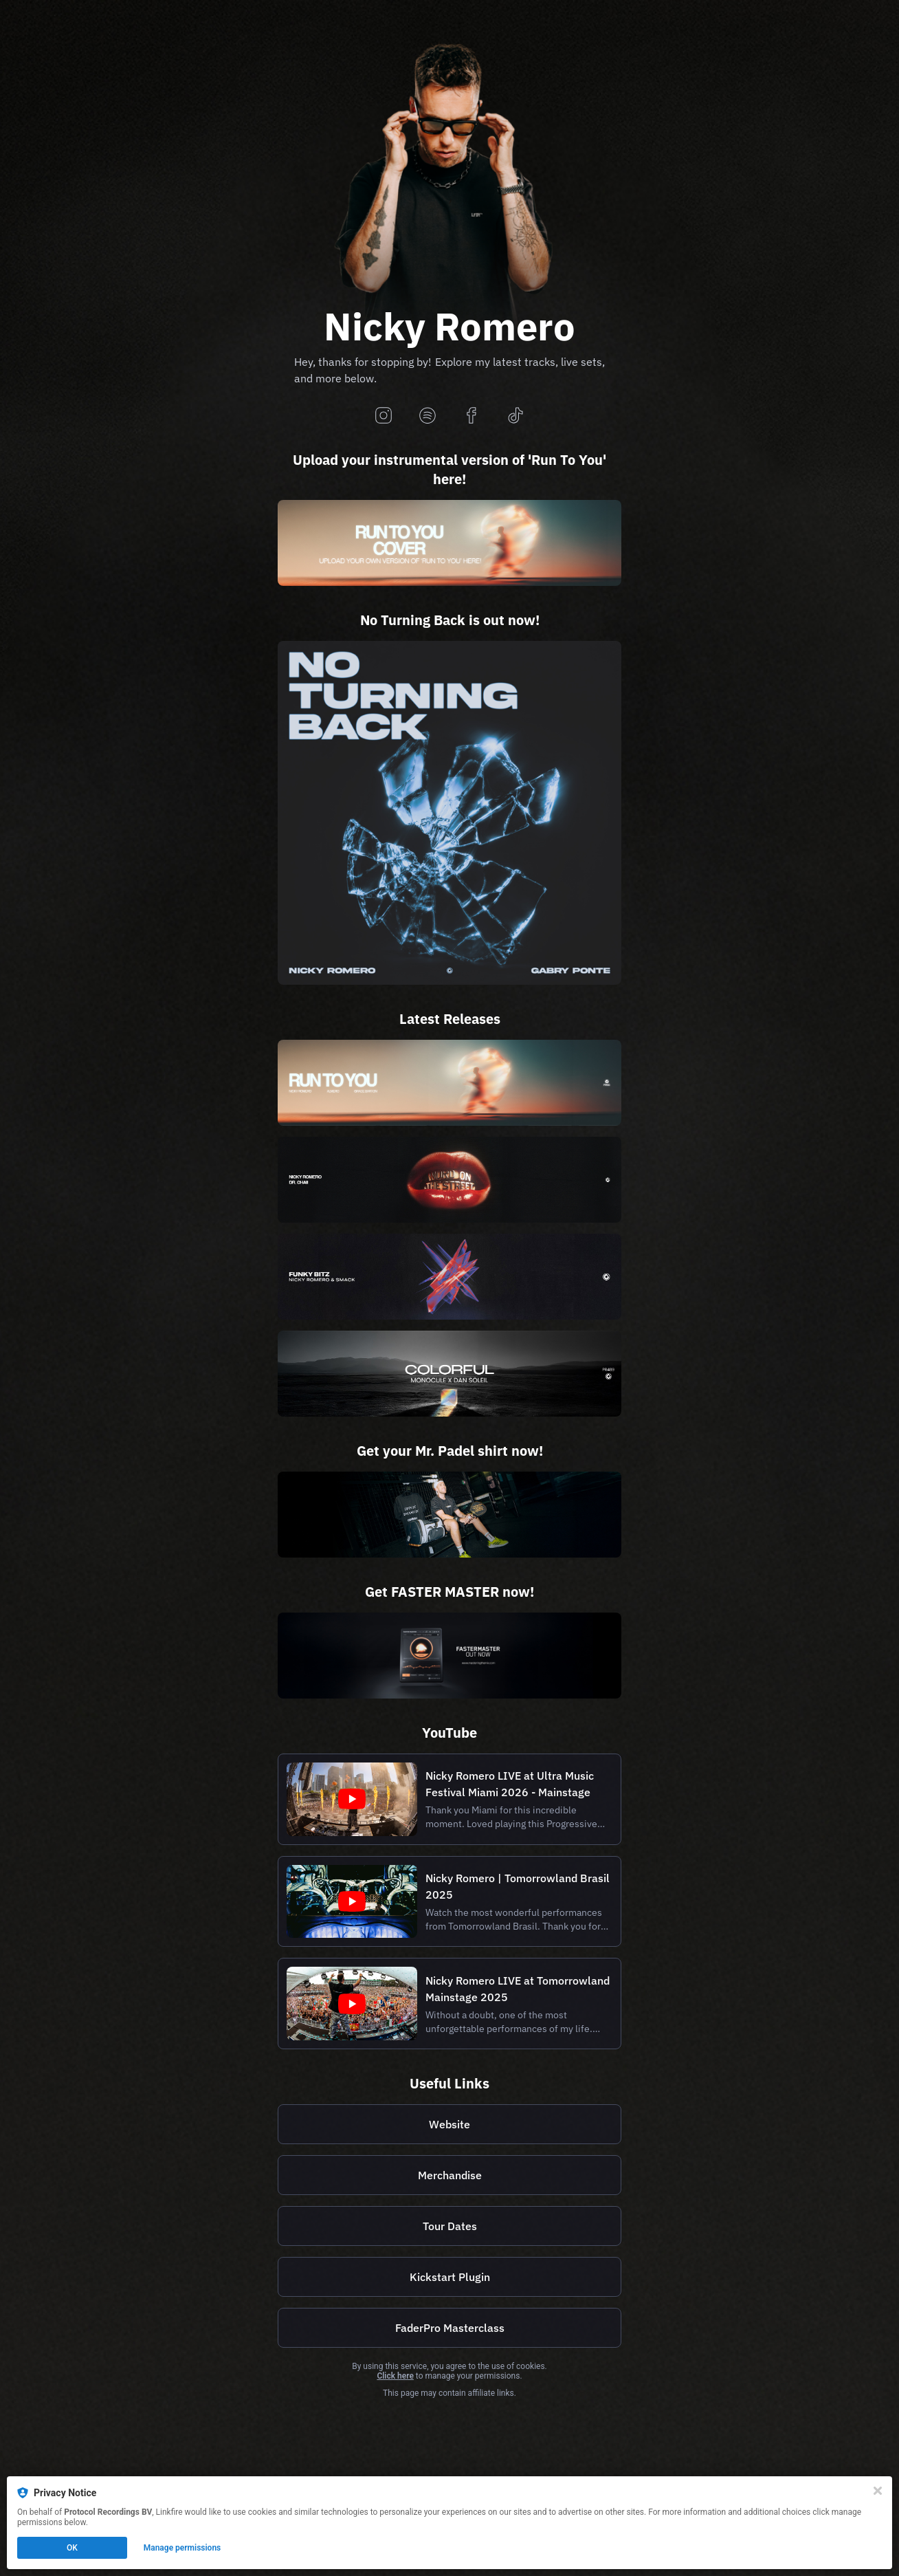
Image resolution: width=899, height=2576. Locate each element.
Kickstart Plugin (450, 2277)
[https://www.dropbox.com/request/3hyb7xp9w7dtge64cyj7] (449, 543)
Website (449, 2124)
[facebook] (471, 416)
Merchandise (450, 2175)
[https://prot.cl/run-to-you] (449, 1083)
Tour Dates (450, 2226)
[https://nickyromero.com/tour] (449, 2226)
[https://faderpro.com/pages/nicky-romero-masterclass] (449, 2328)
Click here (395, 2376)
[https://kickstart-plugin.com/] (449, 2277)
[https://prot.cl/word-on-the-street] (449, 1180)
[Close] (878, 2491)
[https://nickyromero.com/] (449, 2124)
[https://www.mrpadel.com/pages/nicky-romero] (449, 1515)
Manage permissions (182, 2548)
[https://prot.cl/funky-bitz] (449, 1277)
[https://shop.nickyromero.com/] (449, 2175)
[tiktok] (515, 416)
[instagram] (384, 416)
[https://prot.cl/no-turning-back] (449, 813)
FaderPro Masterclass (449, 2328)
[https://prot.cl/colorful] (449, 1374)
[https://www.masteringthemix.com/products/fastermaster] (449, 1656)
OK (72, 2548)
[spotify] (428, 416)
